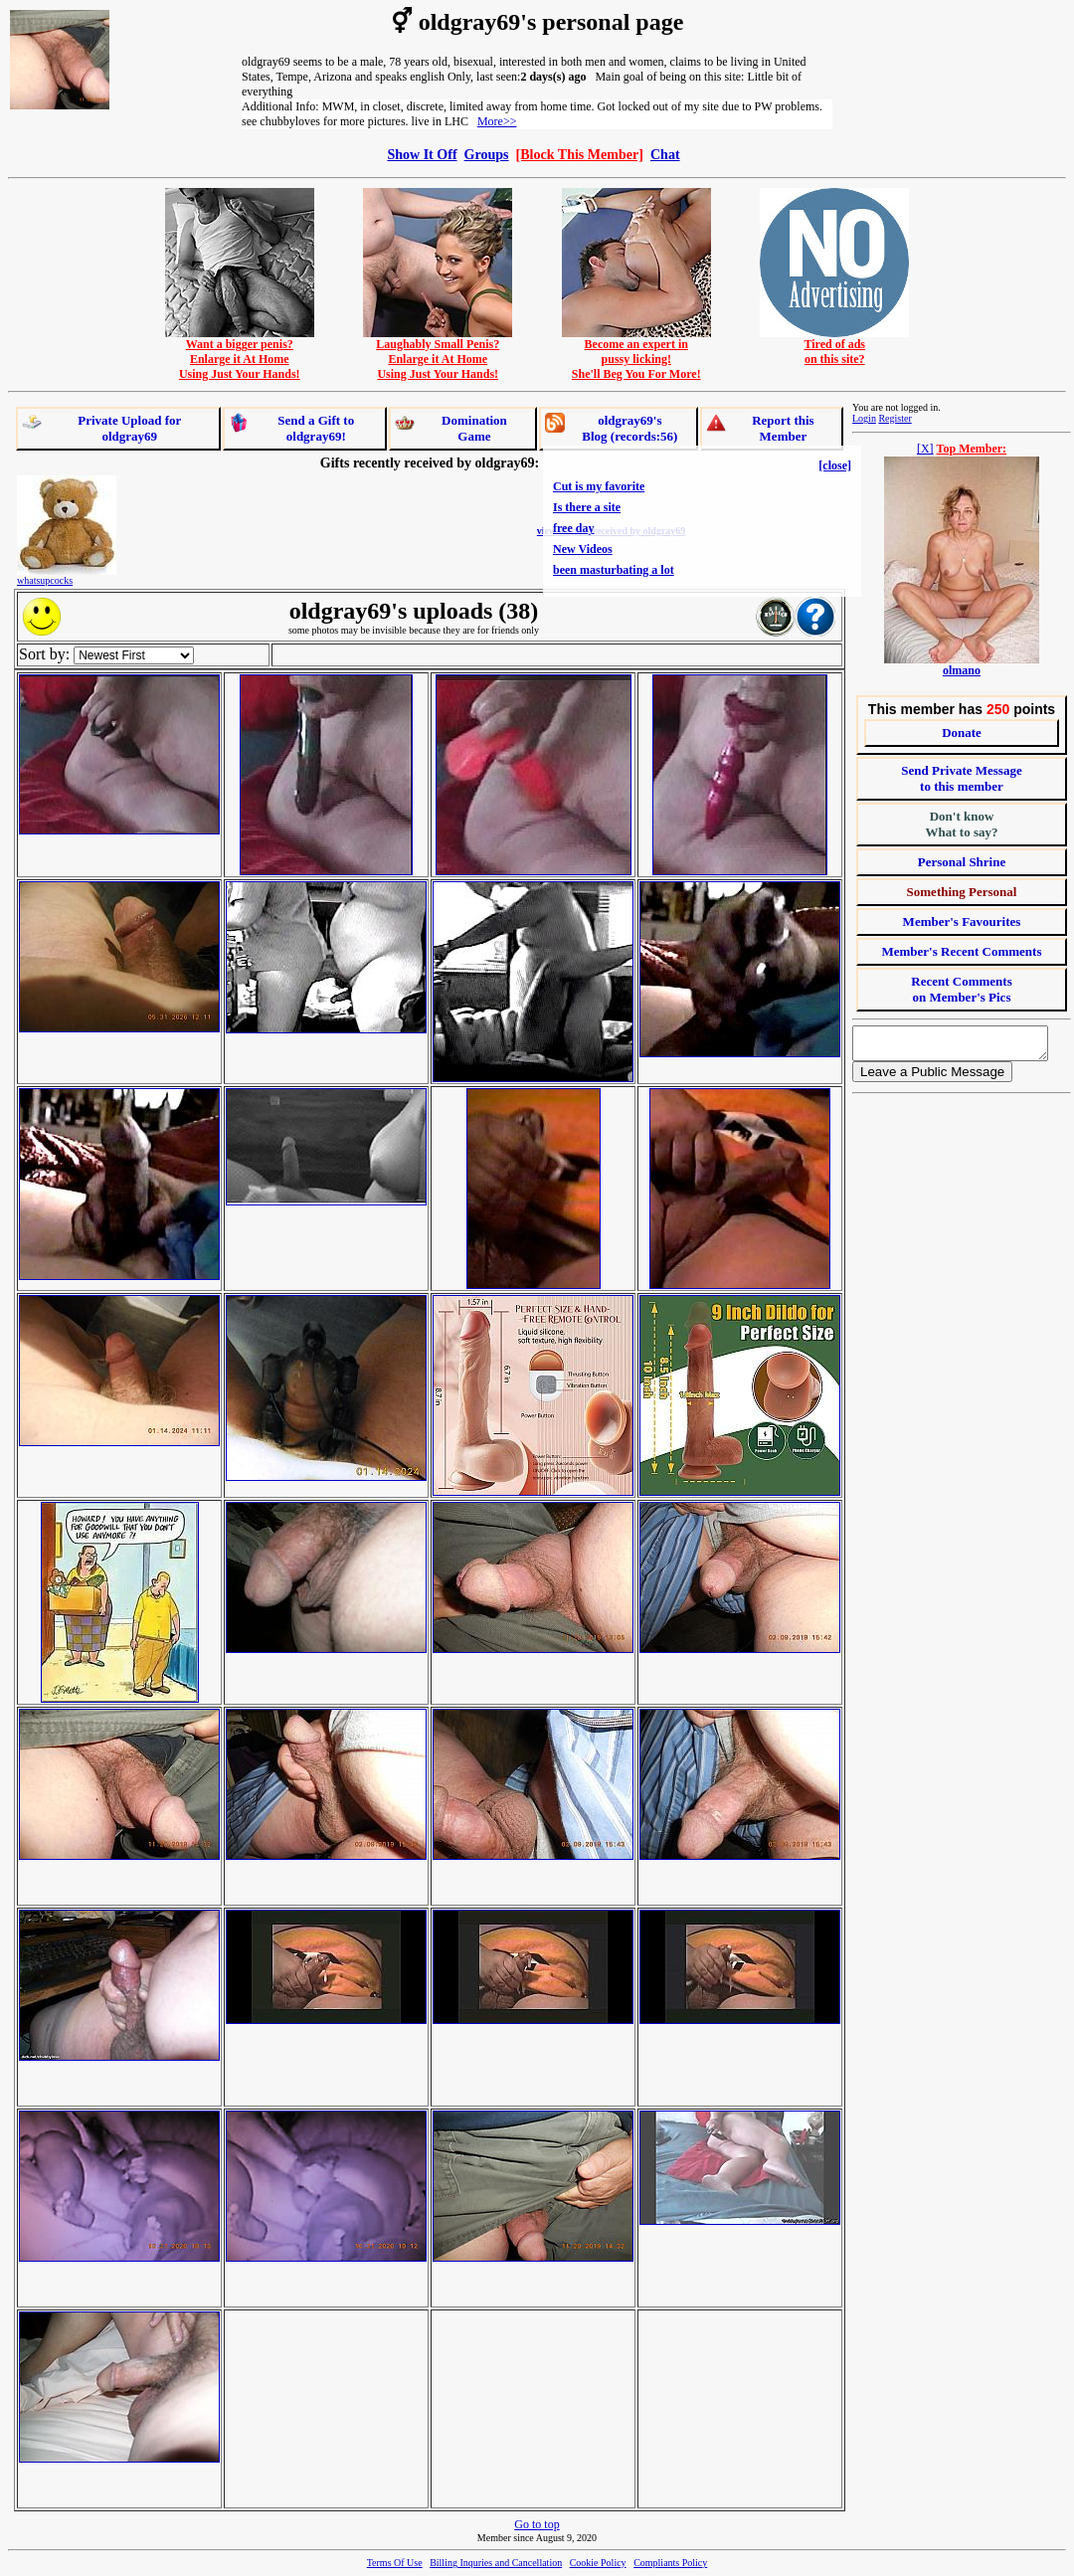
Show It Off (421, 154)
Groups (486, 154)
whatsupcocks (45, 580)
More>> (497, 121)
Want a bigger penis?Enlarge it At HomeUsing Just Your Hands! (239, 353)
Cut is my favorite (598, 486)
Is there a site (587, 507)
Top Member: (972, 449)
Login (864, 418)
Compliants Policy (670, 2562)
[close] (834, 465)
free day (573, 528)
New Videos (583, 549)
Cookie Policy (598, 2562)
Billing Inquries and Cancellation (496, 2562)
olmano (962, 670)
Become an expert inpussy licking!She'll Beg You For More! (636, 353)
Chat (665, 154)
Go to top (536, 2524)
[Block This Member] (579, 154)
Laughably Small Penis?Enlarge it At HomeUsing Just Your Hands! (437, 353)
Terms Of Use (395, 2562)
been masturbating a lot (613, 570)
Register (894, 418)
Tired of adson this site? (834, 346)
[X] (925, 449)
